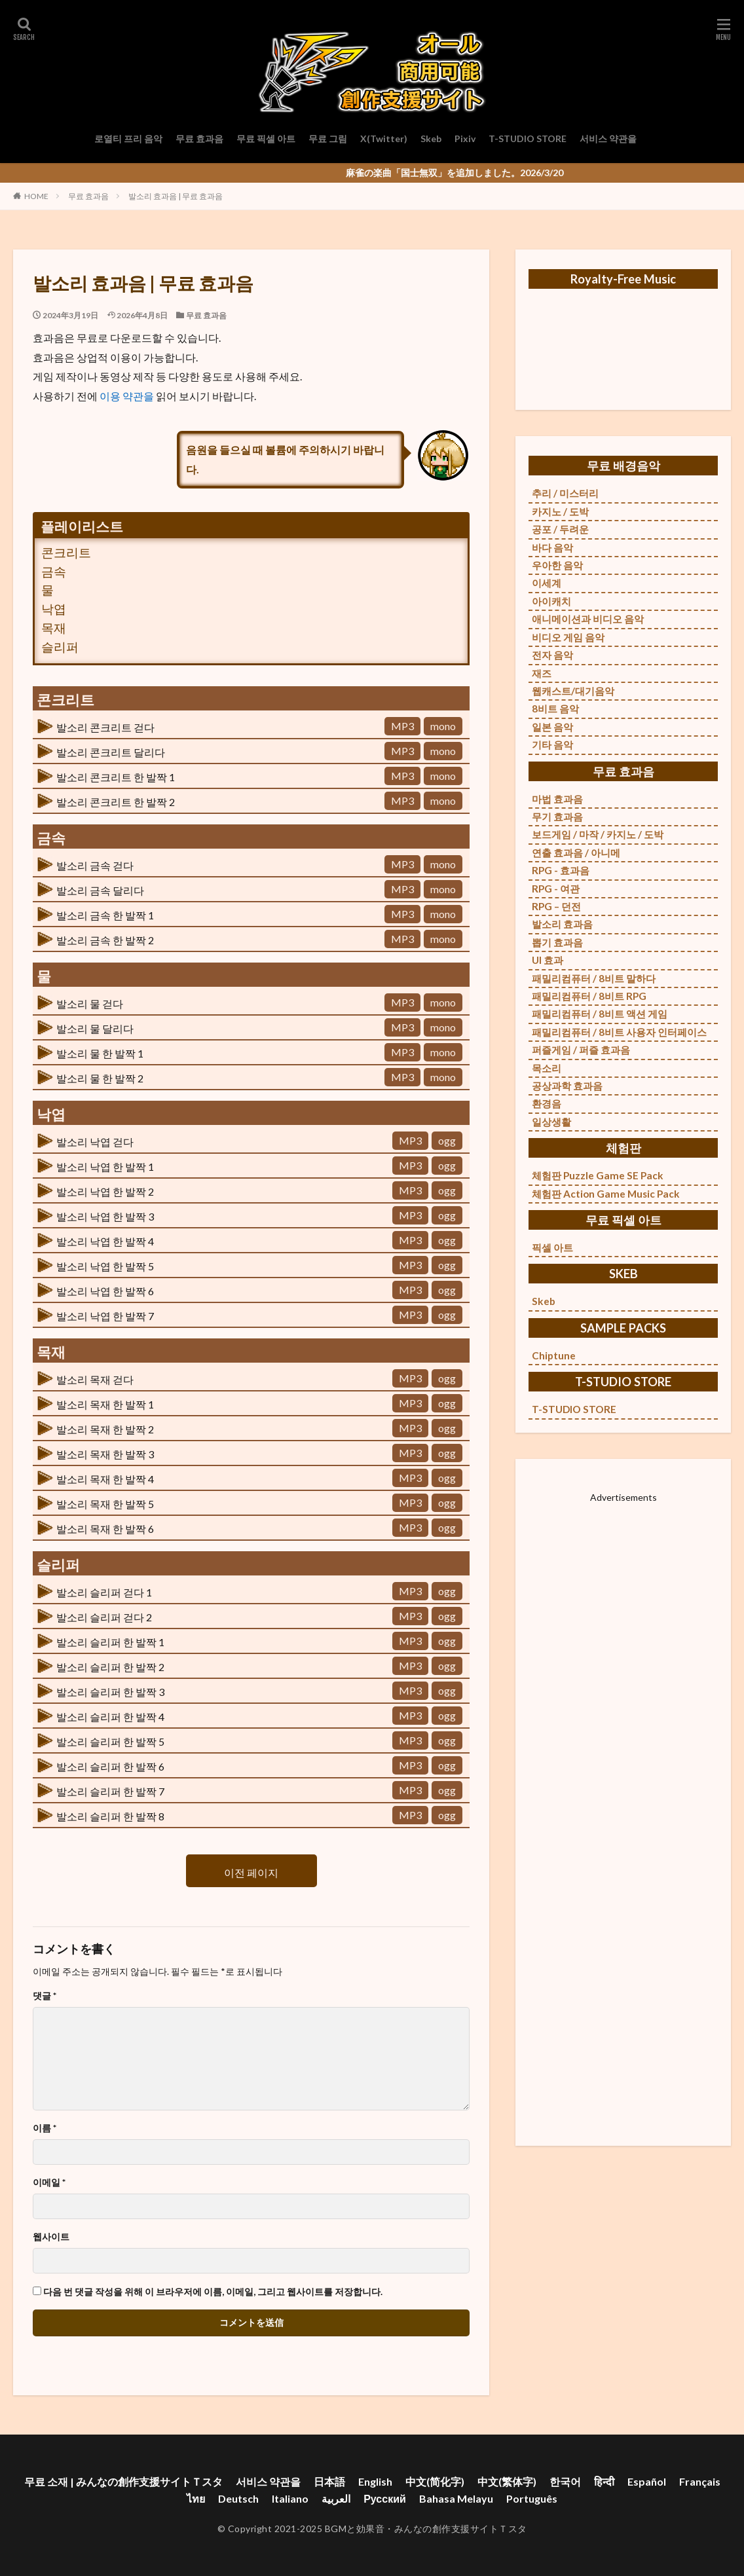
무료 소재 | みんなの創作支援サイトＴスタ (123, 2481)
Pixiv (465, 138)
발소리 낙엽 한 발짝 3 (105, 1216)
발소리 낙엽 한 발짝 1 (105, 1166)
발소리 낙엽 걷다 (95, 1141)
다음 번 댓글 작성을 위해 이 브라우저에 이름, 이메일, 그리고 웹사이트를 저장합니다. (212, 2291)
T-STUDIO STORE (528, 138)
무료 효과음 (199, 138)
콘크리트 (66, 552)
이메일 (49, 2182)
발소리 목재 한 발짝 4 (105, 1479)
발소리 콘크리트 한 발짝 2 (115, 802)
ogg (447, 1140)
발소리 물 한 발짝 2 (99, 1078)
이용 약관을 (128, 396)
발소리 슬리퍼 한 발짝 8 (110, 1816)
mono (443, 726)
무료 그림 (327, 138)
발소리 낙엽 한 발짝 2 (105, 1191)
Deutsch (238, 2498)
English (375, 2481)
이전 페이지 (251, 1872)
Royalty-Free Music (623, 279)
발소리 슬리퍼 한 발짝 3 (110, 1691)
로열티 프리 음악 (128, 138)
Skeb (430, 138)
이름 (44, 2128)
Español (646, 2481)
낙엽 (53, 608)
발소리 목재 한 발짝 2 (105, 1429)
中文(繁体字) (506, 2481)
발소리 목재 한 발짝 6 (105, 1528)
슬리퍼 (60, 646)
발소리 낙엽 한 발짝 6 (105, 1291)
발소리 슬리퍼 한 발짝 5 (110, 1741)
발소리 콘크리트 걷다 (105, 727)
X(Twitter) (383, 138)
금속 (53, 571)
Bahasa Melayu (456, 2498)
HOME (36, 196)
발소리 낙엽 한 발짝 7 (105, 1316)
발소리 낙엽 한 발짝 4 (105, 1241)
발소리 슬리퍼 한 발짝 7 (110, 1791)
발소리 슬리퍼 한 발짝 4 (110, 1716)
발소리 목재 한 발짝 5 (105, 1504)
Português (531, 2498)
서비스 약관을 (608, 138)
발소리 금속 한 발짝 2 (105, 940)
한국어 (565, 2481)
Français (699, 2481)
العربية (336, 2498)
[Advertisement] (623, 1807)
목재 (53, 627)
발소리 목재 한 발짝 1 (105, 1404)
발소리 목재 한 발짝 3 (105, 1454)
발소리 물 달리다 (95, 1028)
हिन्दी (604, 2481)
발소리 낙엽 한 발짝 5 (105, 1266)
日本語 (329, 2481)
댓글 (44, 1995)
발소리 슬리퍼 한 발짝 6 (110, 1766)
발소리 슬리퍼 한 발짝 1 (110, 1642)
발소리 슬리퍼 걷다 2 (104, 1617)
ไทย (196, 2498)
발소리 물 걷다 (89, 1003)
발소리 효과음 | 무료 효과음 (175, 196)
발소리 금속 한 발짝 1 (105, 915)
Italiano (290, 2498)
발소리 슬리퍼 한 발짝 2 (110, 1667)
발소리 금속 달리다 (100, 890)
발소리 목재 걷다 (95, 1379)
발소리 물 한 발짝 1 (99, 1053)
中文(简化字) (434, 2481)
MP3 (402, 726)
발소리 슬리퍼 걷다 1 (104, 1592)
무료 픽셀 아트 (265, 138)
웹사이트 (51, 2236)
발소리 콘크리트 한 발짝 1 (115, 777)
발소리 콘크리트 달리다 (110, 752)
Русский (384, 2498)
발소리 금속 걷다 (95, 865)
